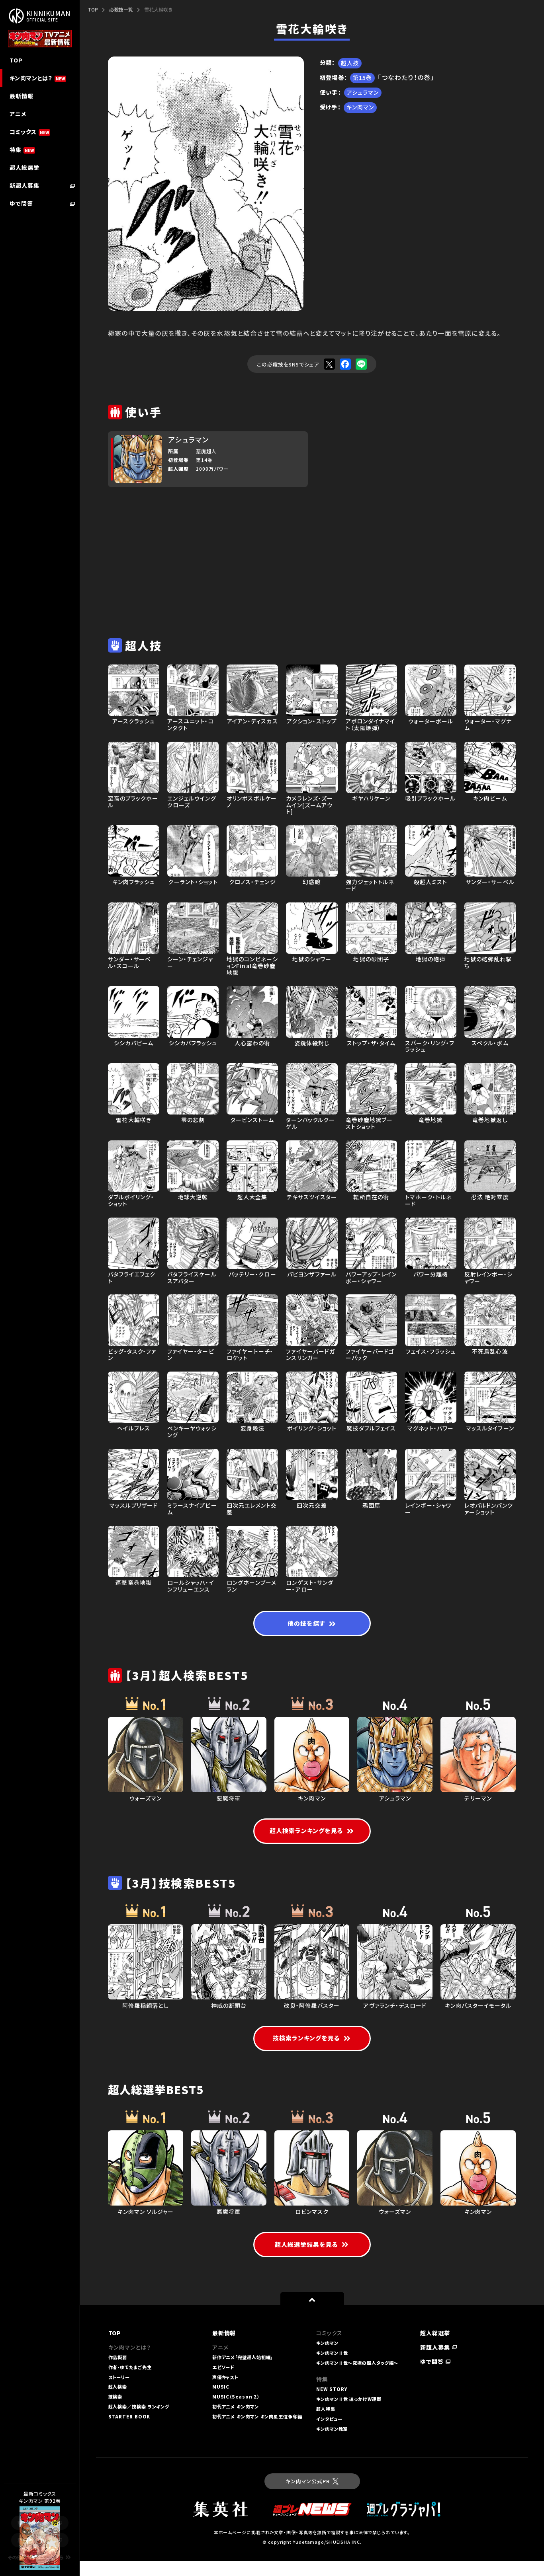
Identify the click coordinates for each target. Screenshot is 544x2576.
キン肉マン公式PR (312, 2496)
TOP (93, 9)
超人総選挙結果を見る (311, 2259)
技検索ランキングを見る (311, 2051)
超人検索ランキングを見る (312, 1833)
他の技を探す (312, 1625)
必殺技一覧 (121, 9)
